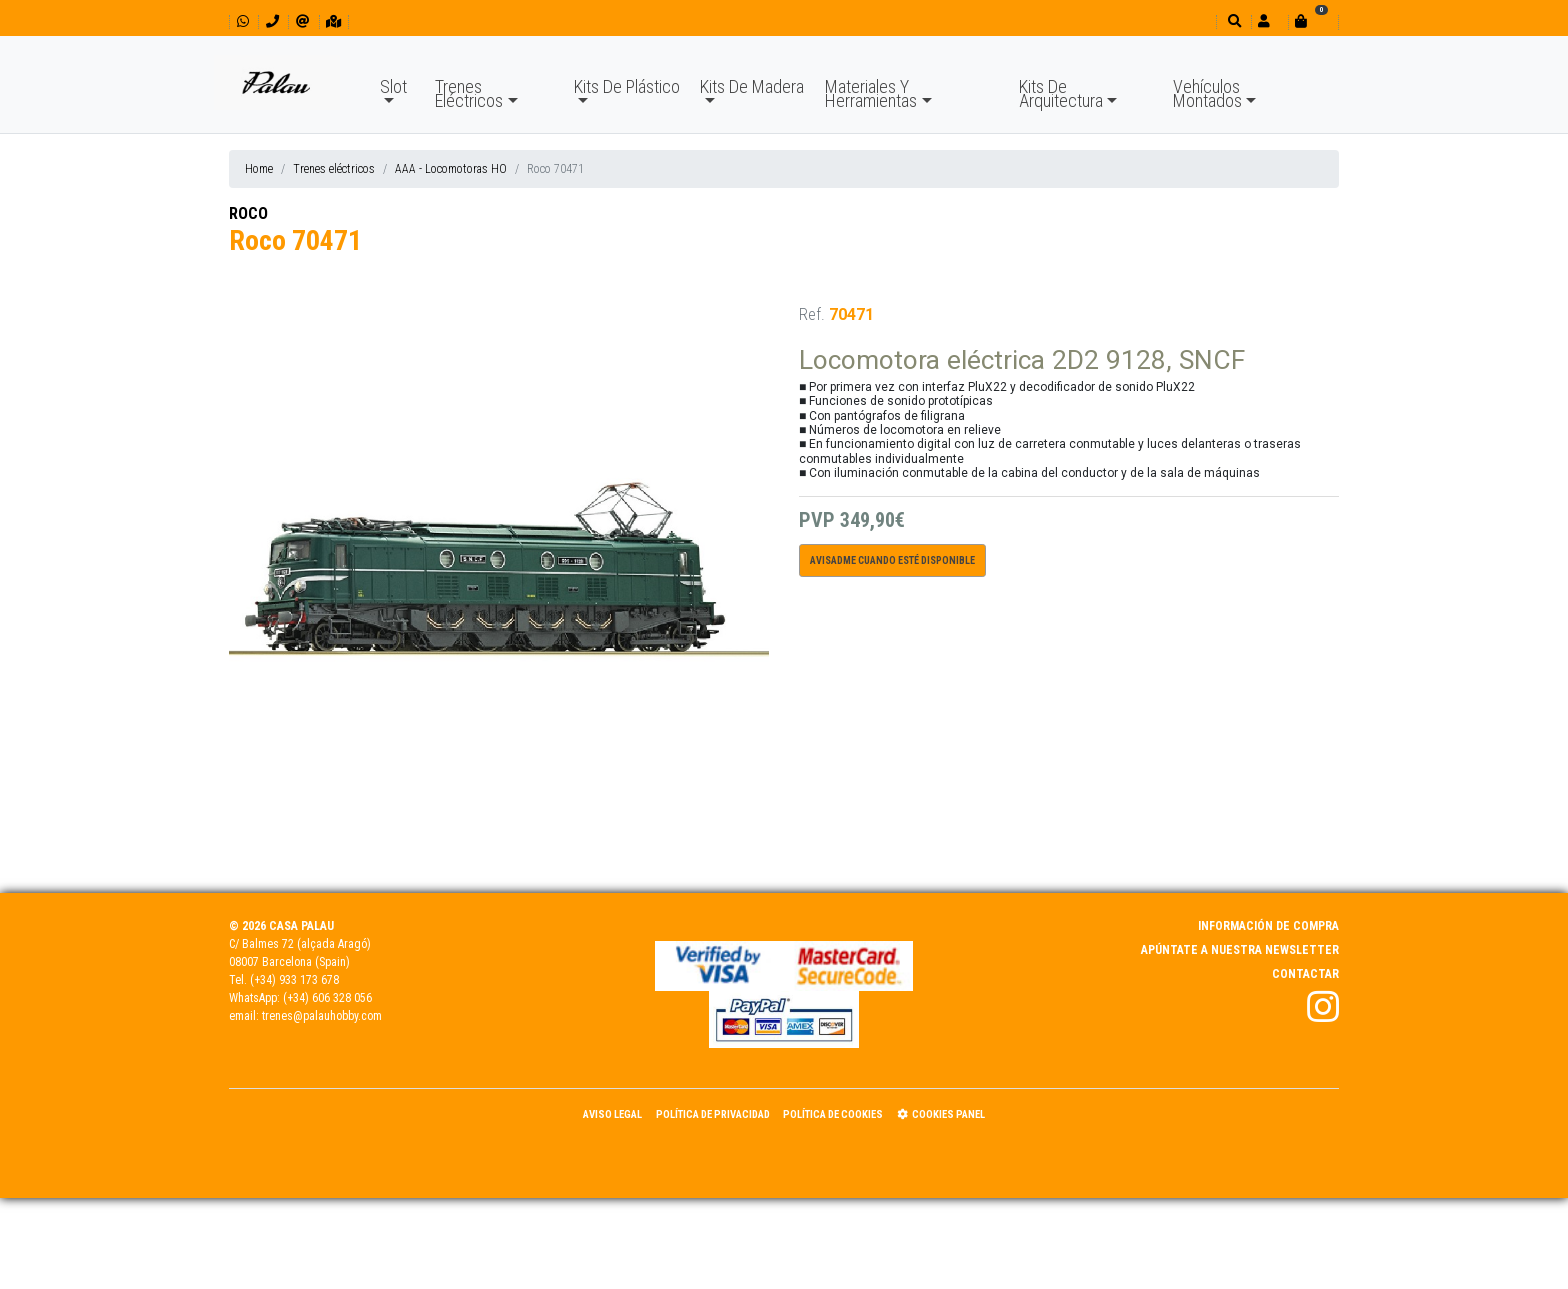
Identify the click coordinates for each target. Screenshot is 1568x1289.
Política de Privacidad (713, 1114)
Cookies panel (941, 1114)
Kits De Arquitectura (1061, 93)
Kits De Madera (752, 86)
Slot (393, 86)
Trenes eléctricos (334, 169)
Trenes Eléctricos (469, 93)
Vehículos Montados (1207, 93)
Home (259, 169)
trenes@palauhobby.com (322, 1016)
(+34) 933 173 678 (294, 980)
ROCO (248, 213)
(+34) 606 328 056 (327, 998)
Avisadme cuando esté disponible (892, 560)
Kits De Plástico (627, 86)
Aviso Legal (612, 1114)
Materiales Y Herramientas (871, 93)
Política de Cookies (833, 1114)
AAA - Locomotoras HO (451, 169)
